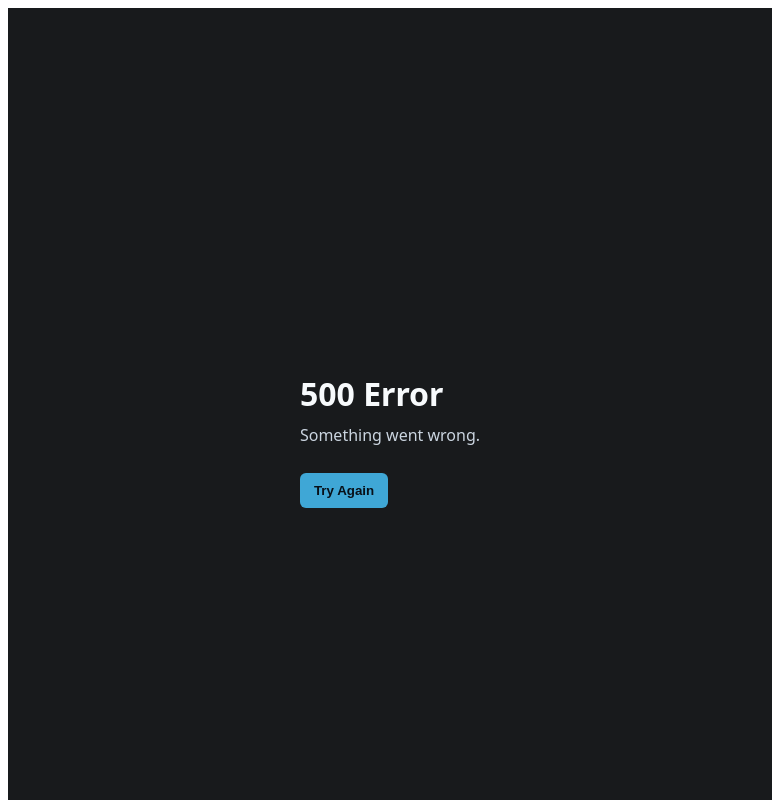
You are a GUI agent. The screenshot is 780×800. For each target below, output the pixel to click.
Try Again (344, 490)
